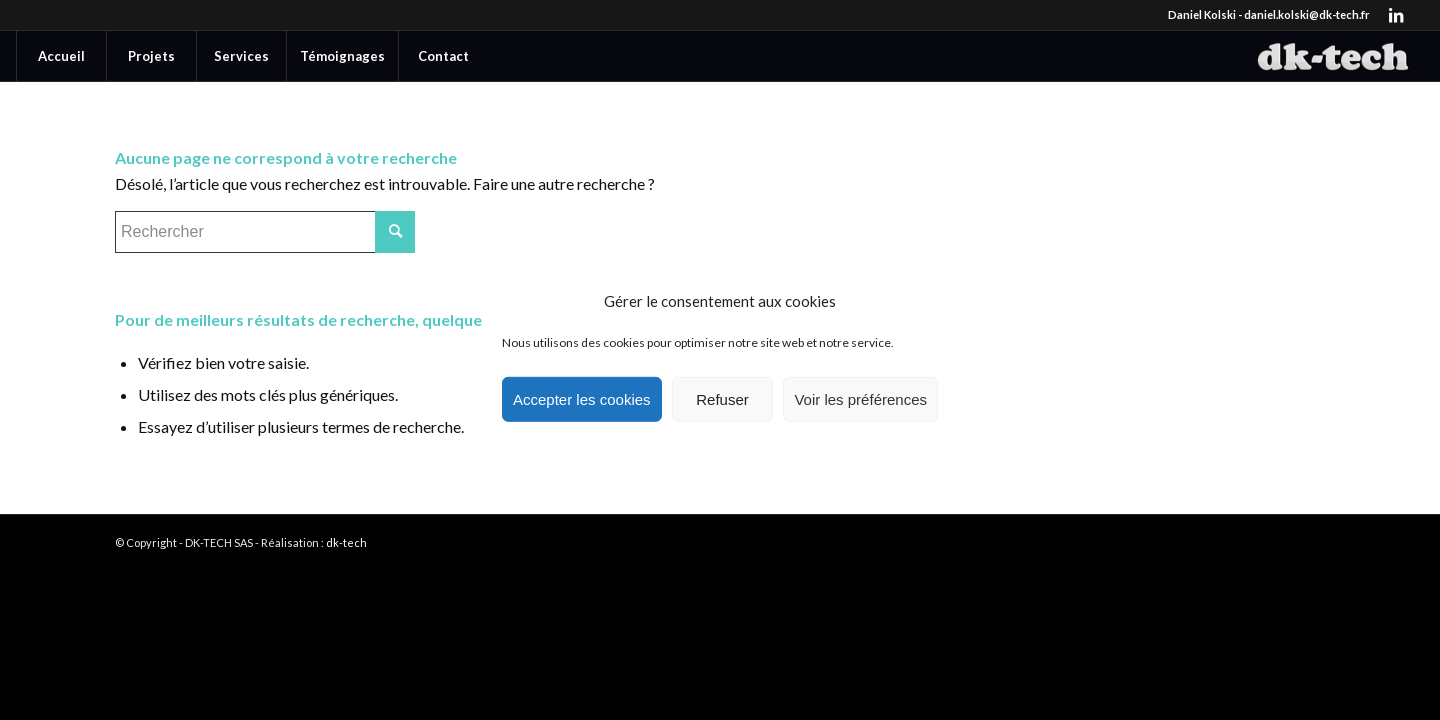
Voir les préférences (860, 399)
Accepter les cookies (582, 399)
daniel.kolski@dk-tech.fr (1307, 14)
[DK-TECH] (1333, 56)
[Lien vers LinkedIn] (1396, 15)
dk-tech (346, 542)
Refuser (722, 399)
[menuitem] (61, 56)
